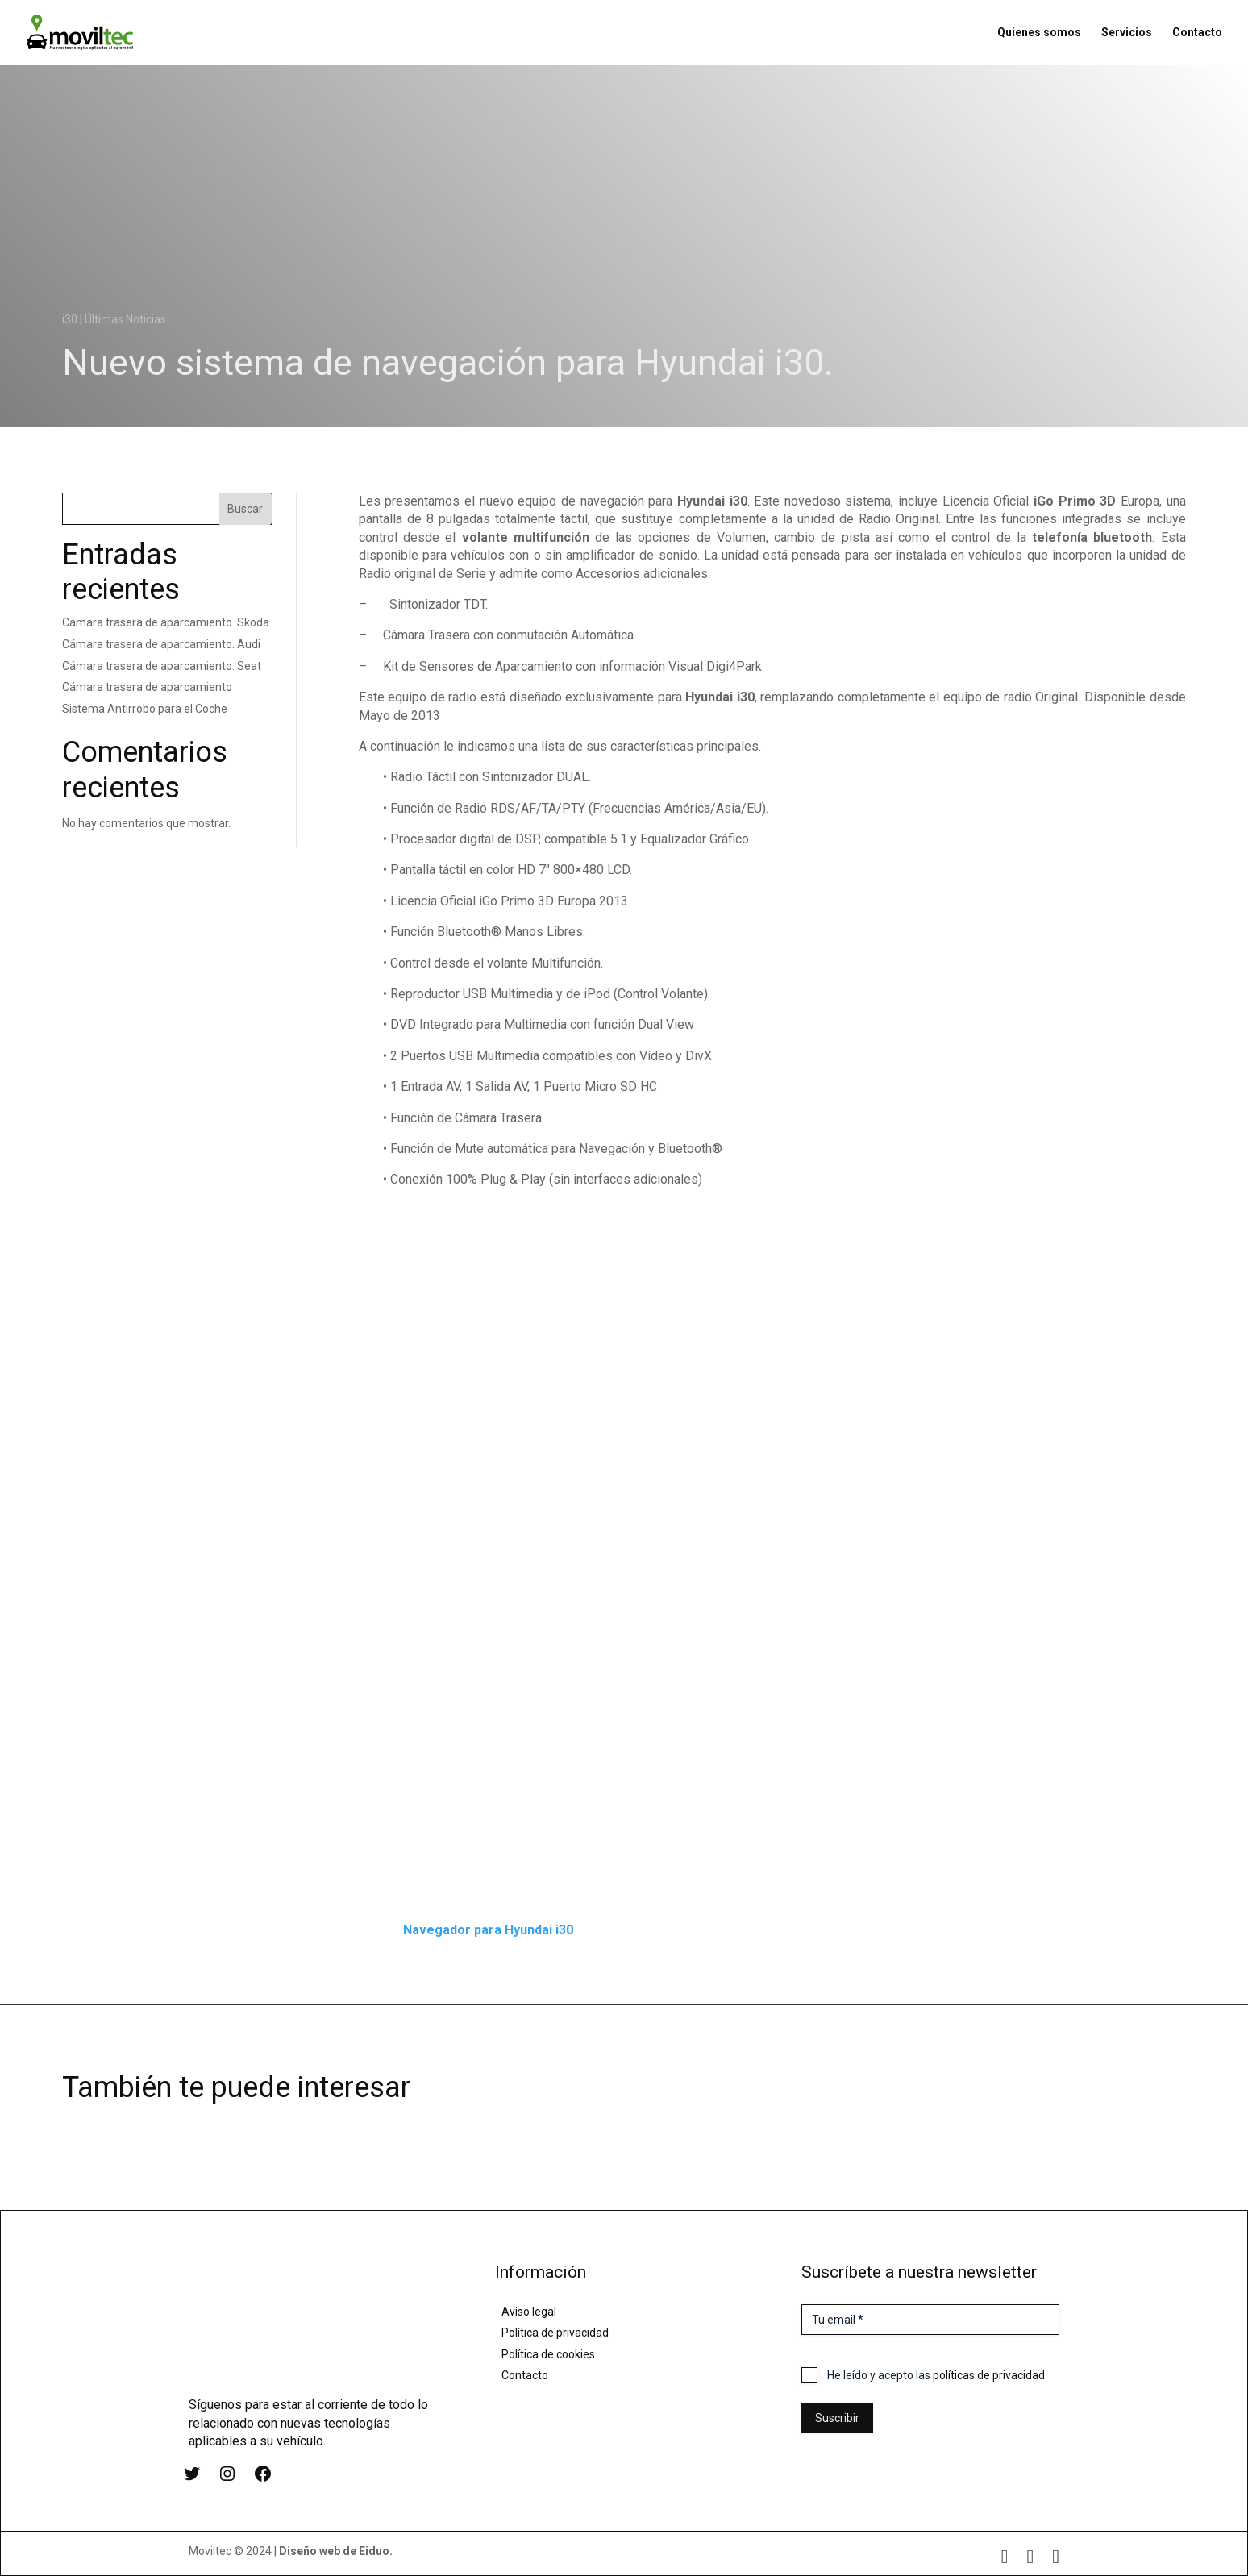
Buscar (245, 508)
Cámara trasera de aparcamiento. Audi (161, 644)
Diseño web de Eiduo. (336, 2551)
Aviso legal (528, 2311)
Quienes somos (1039, 33)
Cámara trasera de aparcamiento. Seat (161, 666)
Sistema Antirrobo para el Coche (144, 708)
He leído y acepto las (936, 2375)
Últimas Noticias (125, 319)
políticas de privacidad (989, 2375)
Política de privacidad (555, 2332)
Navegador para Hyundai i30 (488, 1929)
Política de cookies (548, 2354)
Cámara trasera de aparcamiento (147, 686)
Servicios (1126, 33)
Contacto (1197, 33)
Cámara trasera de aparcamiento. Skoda (165, 622)
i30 (69, 319)
